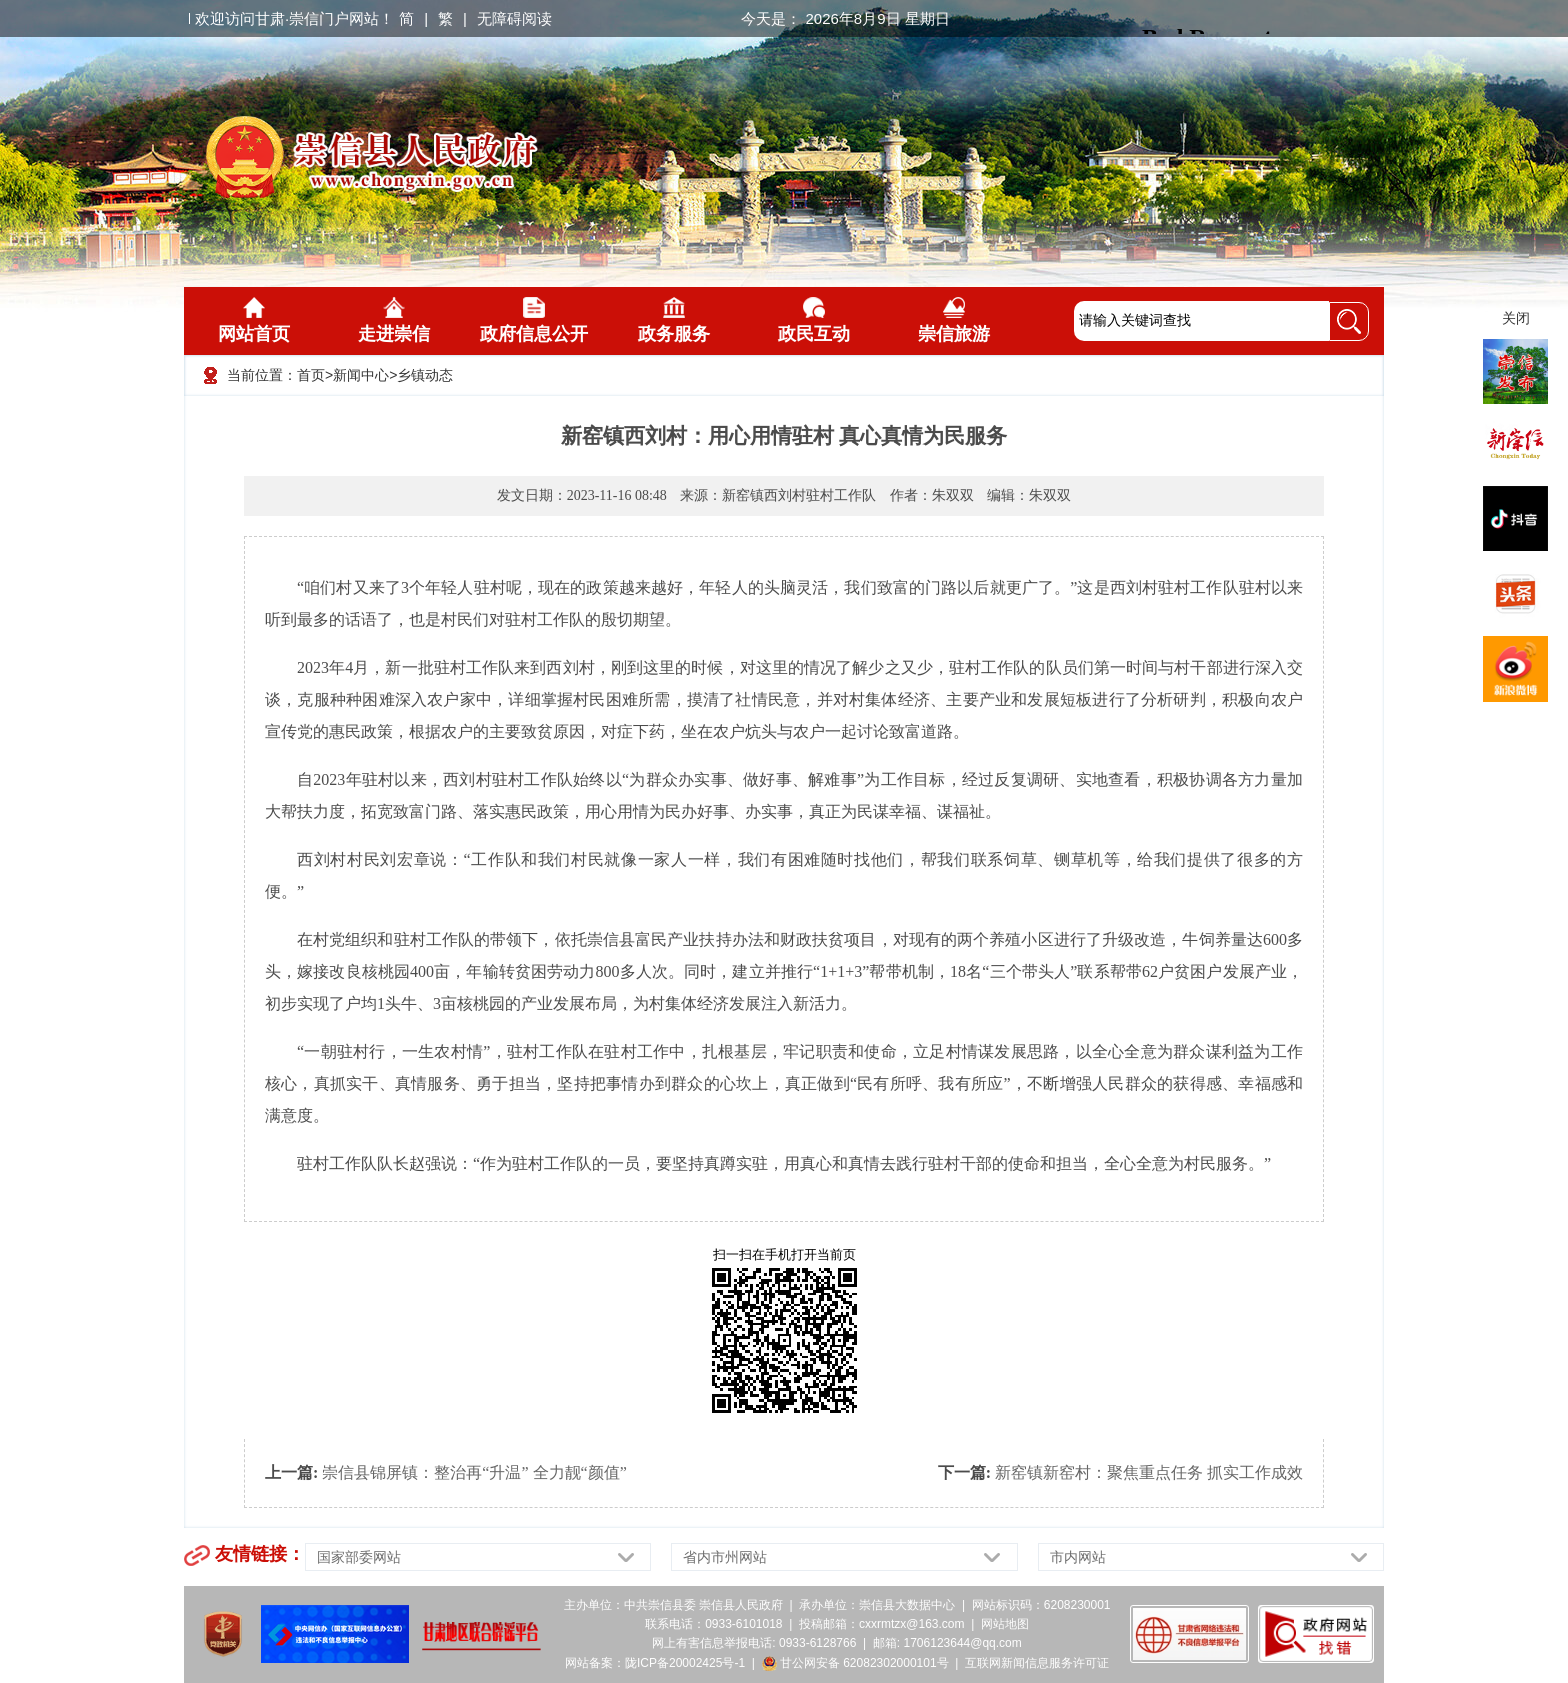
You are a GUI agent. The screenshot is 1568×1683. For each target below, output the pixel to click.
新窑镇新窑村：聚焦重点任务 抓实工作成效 (1149, 1472)
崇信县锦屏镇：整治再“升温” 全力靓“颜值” (474, 1472)
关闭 (1516, 318)
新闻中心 (361, 375)
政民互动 (814, 320)
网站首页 (254, 320)
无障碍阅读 (514, 18)
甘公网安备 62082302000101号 (855, 1663)
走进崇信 (394, 320)
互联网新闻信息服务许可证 (1037, 1663)
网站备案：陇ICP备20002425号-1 (655, 1663)
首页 (311, 375)
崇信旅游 (954, 320)
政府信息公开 (534, 320)
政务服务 (674, 320)
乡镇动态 (425, 375)
